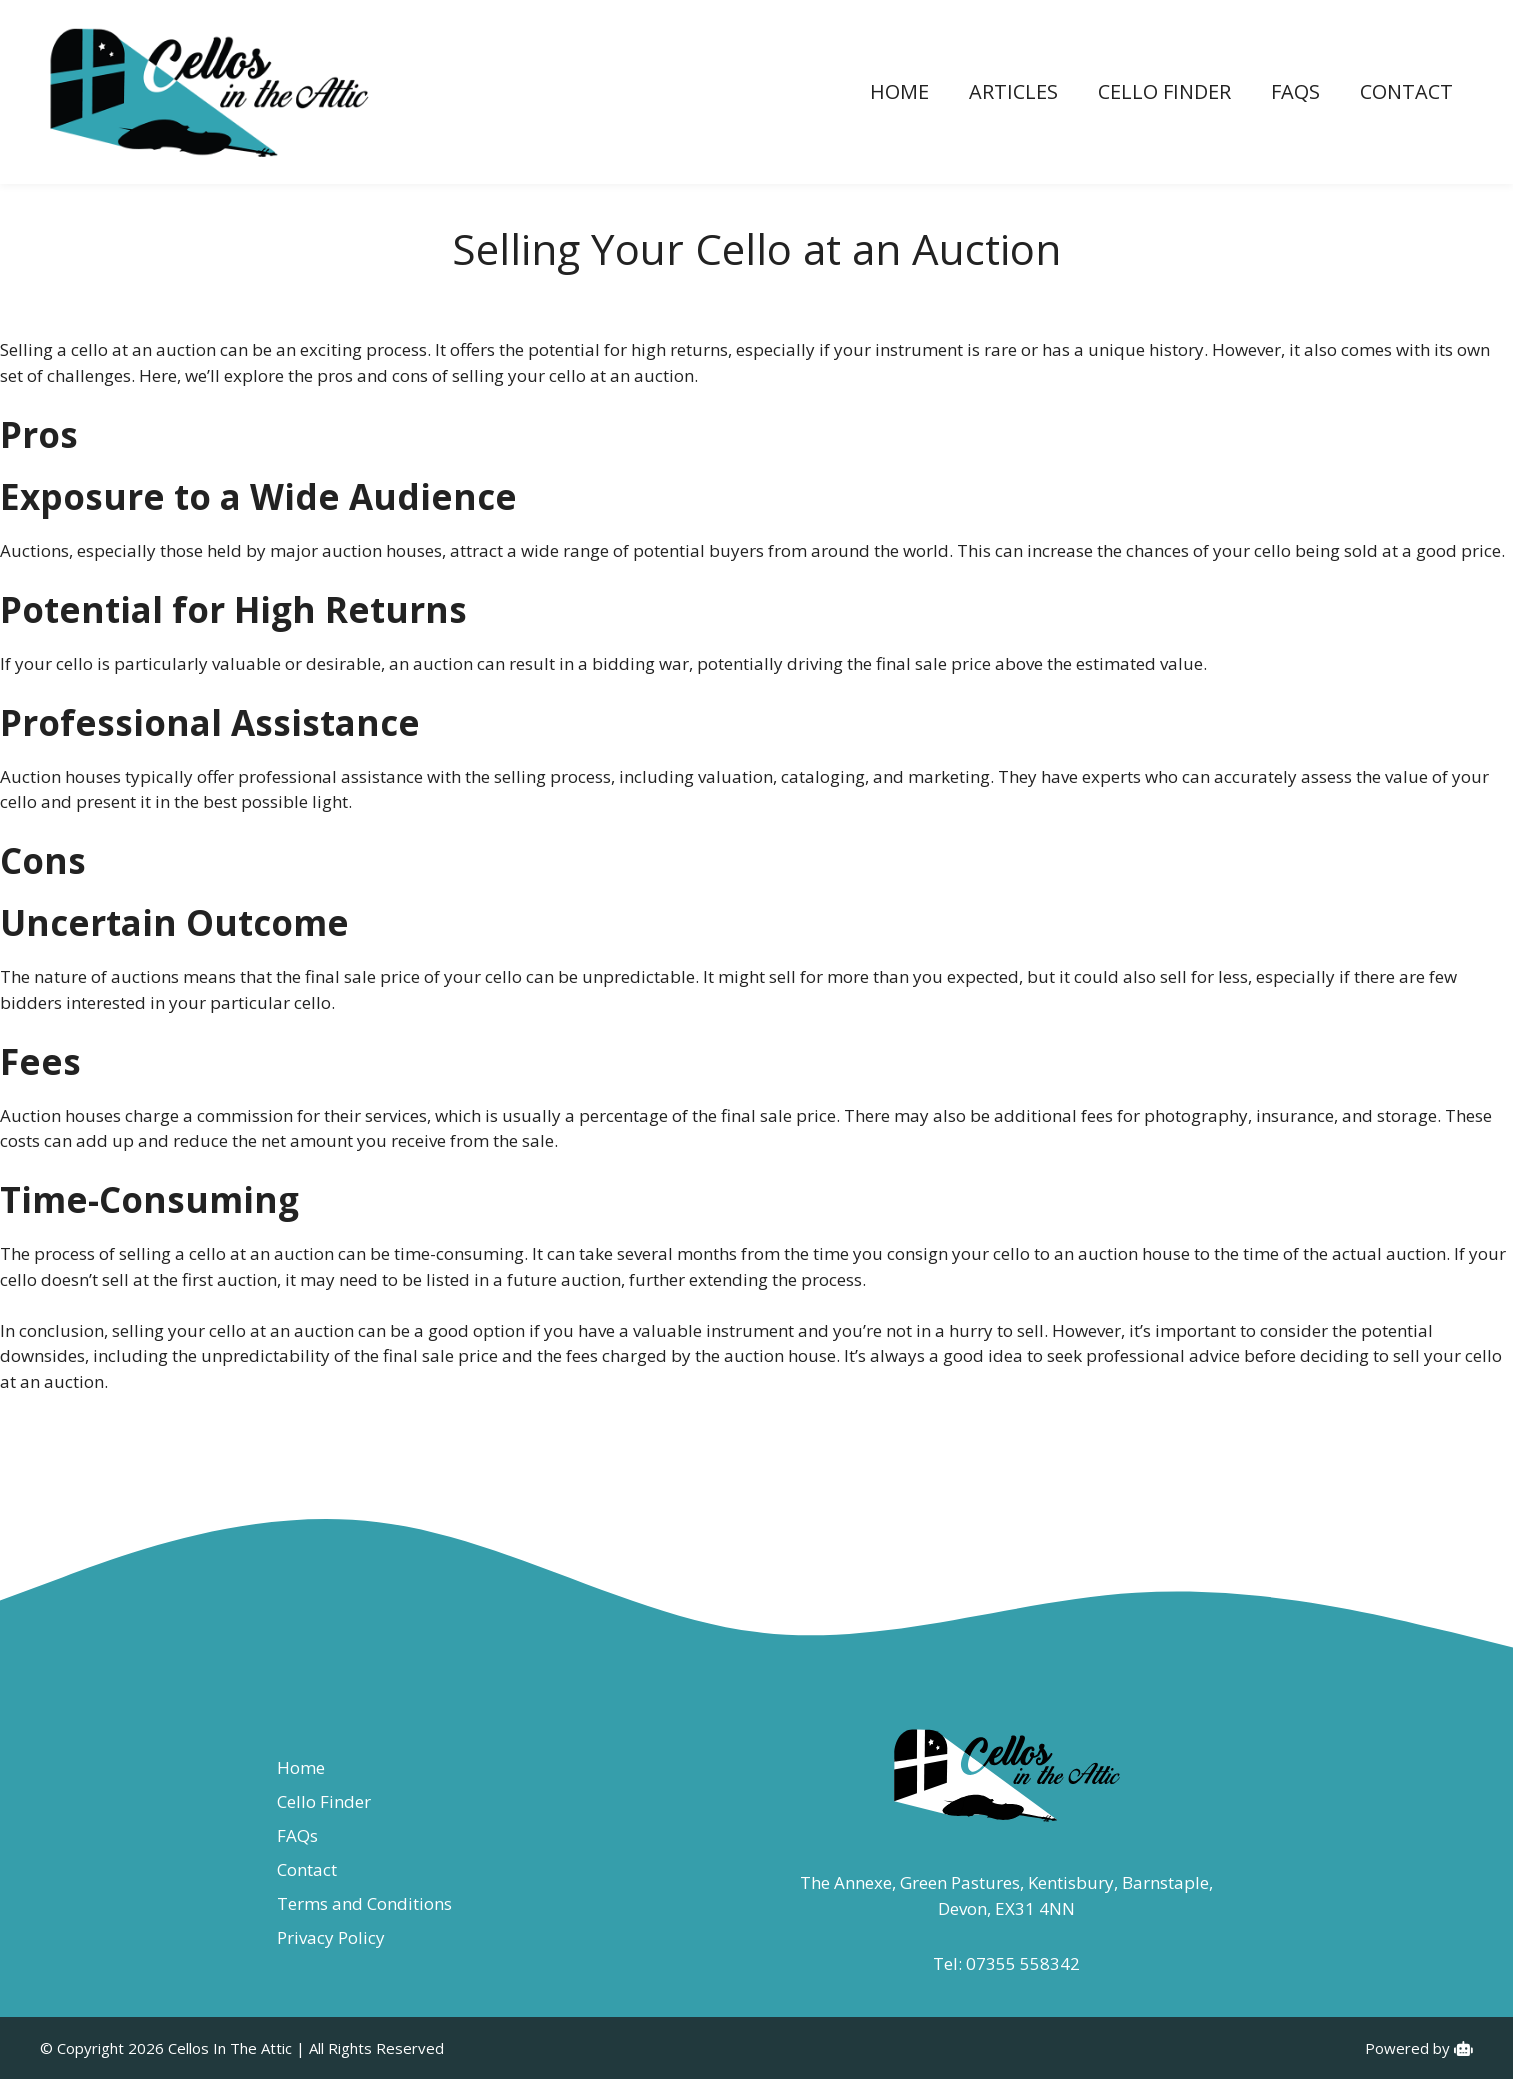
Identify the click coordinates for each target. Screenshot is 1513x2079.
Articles (1013, 91)
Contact (1406, 91)
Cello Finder (1164, 91)
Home (899, 91)
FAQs (1295, 91)
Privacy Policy (331, 1937)
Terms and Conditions (364, 1903)
